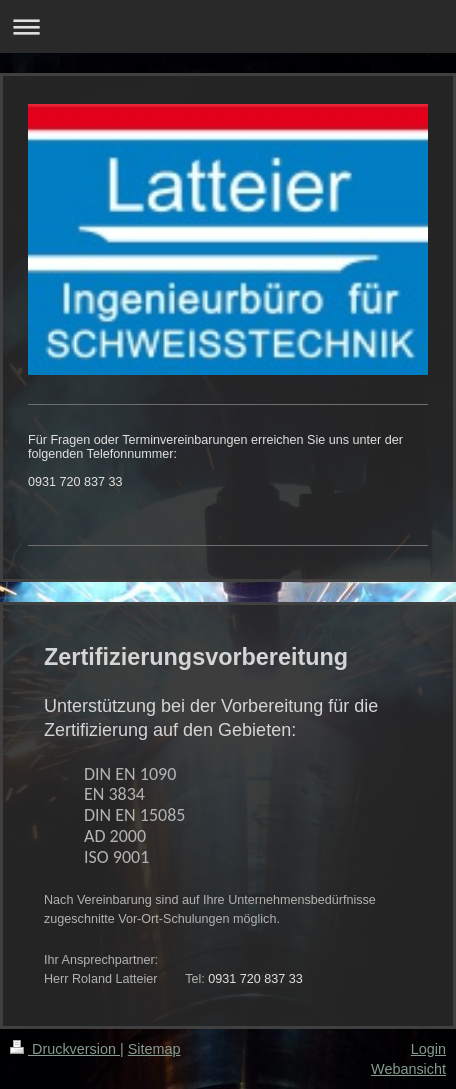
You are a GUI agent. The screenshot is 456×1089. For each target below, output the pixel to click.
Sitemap (154, 1049)
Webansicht (408, 1069)
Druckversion (65, 1049)
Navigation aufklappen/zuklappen (228, 26)
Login (428, 1049)
